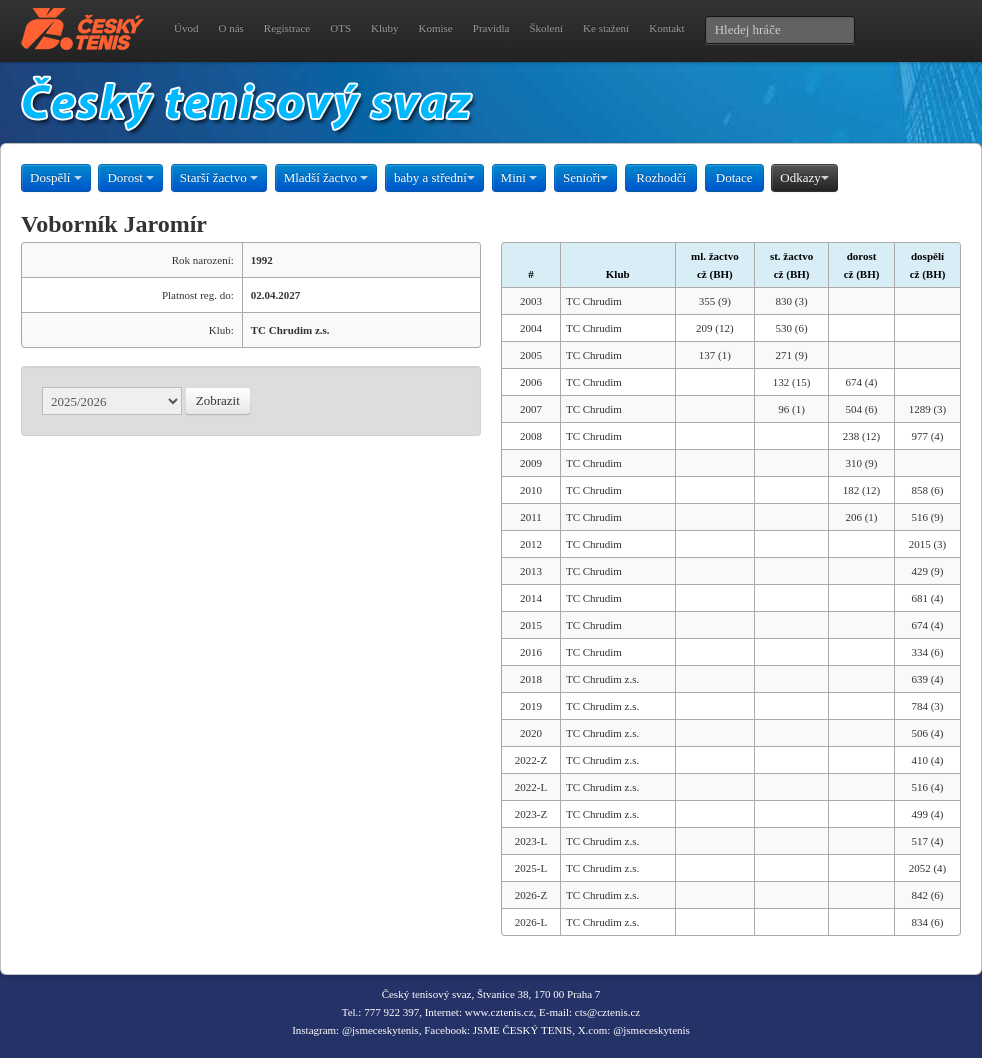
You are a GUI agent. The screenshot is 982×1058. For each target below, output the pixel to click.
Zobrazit (218, 400)
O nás (230, 28)
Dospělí (56, 177)
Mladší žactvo (326, 177)
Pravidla (491, 28)
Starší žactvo (219, 177)
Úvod (186, 28)
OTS (340, 28)
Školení (546, 28)
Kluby (385, 28)
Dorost (130, 177)
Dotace (734, 177)
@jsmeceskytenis (380, 1030)
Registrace (287, 28)
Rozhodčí (661, 177)
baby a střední (434, 177)
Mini (519, 177)
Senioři (586, 177)
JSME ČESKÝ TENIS (522, 1030)
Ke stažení (606, 28)
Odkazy (804, 177)
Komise (436, 28)
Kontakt (666, 28)
